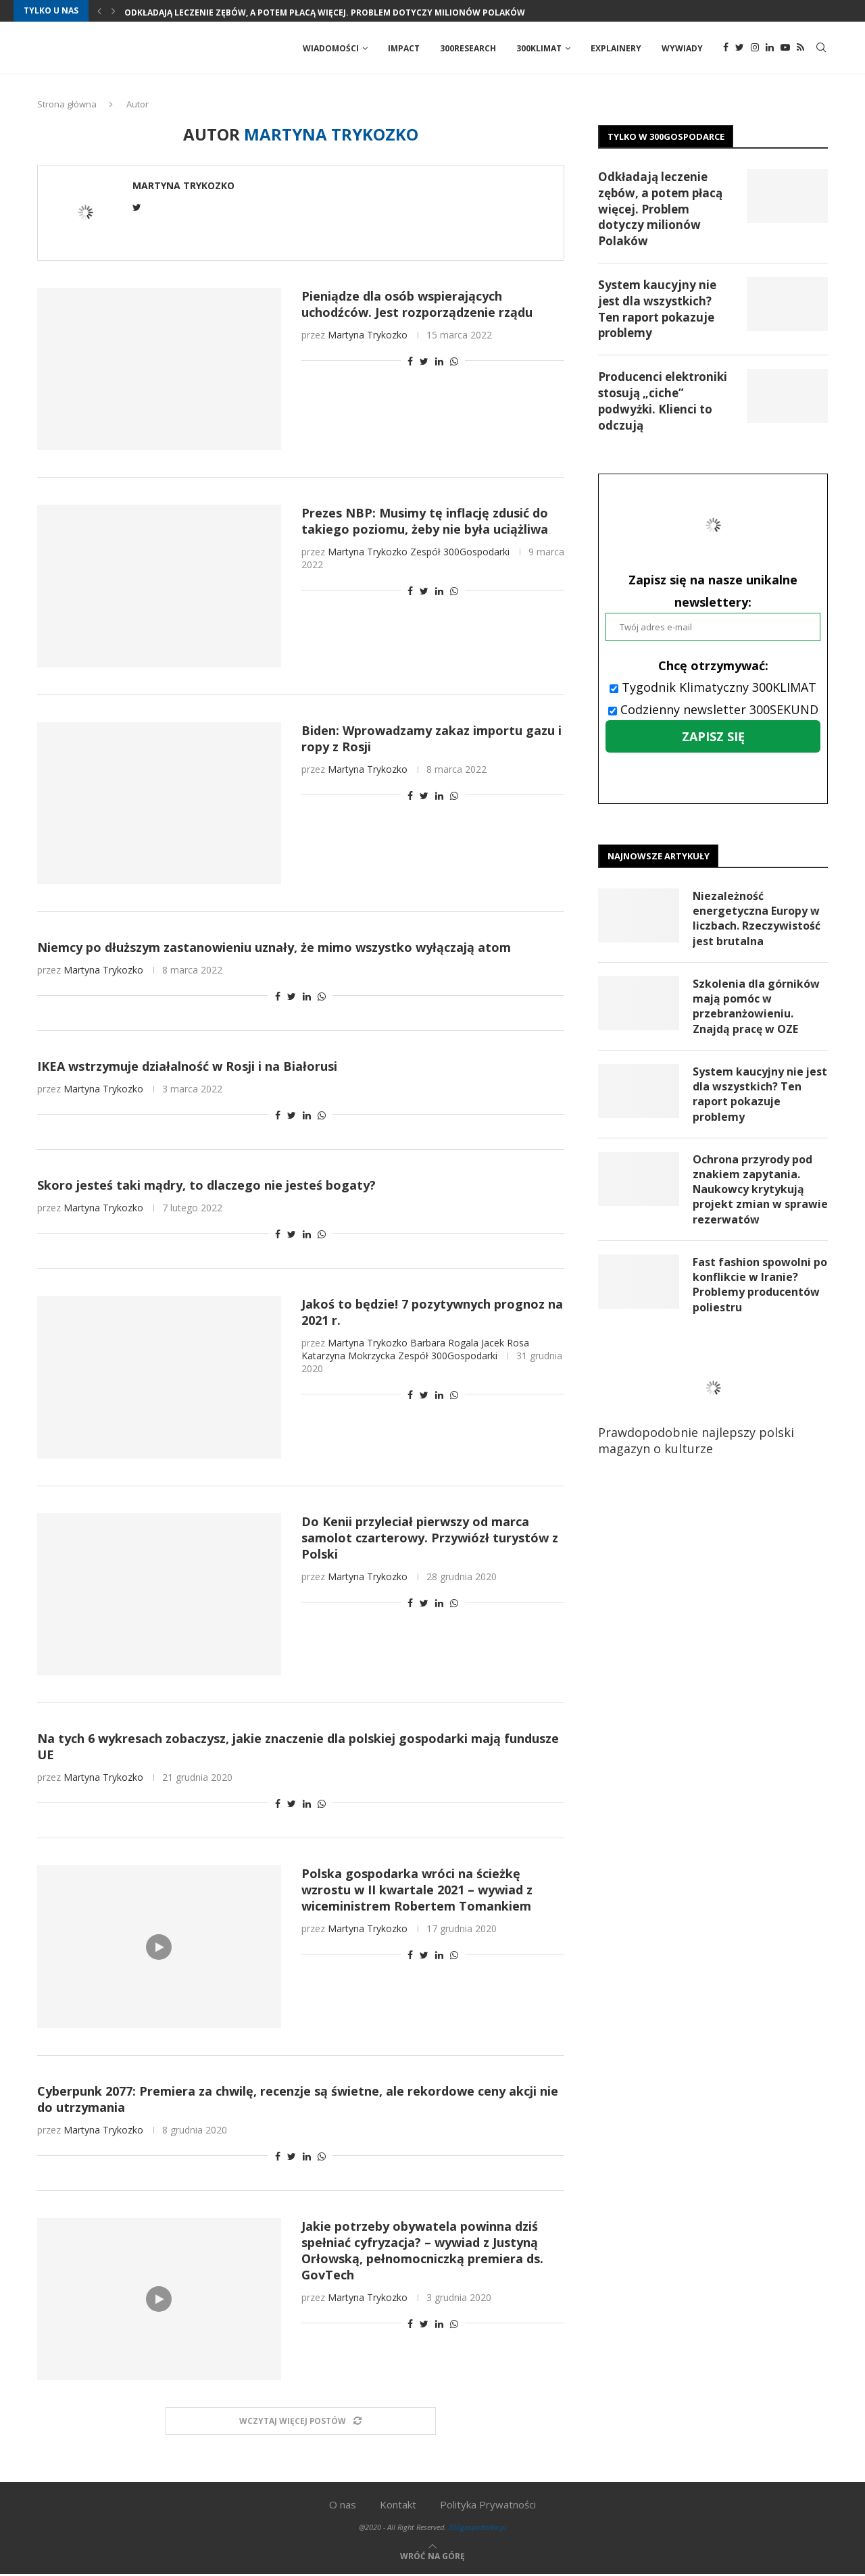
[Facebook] (725, 48)
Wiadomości (331, 48)
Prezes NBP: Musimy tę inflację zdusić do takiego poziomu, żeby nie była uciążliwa (424, 522)
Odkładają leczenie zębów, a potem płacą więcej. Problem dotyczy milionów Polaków (324, 12)
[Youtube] (785, 48)
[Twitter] (739, 48)
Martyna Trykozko (183, 186)
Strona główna (67, 105)
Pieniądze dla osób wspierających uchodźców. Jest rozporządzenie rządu (417, 305)
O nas (342, 2505)
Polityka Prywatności (488, 2505)
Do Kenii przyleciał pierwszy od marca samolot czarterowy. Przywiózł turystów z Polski (429, 1539)
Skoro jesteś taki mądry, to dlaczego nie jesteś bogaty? (206, 1186)
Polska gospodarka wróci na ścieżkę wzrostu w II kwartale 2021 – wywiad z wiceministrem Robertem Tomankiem (417, 1891)
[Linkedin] (770, 48)
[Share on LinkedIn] (439, 362)
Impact (404, 48)
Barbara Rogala (444, 1344)
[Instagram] (755, 48)
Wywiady (682, 48)
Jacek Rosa (505, 1344)
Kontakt (398, 2505)
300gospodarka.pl (477, 2528)
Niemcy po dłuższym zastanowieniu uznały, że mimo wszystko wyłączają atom (274, 948)
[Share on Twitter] (424, 362)
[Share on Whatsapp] (454, 362)
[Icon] (159, 1948)
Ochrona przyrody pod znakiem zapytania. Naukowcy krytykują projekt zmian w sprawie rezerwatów (752, 1192)
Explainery (616, 48)
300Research (468, 48)
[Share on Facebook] (410, 362)
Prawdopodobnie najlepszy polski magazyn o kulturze (706, 1409)
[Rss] (800, 48)
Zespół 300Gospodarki (460, 553)
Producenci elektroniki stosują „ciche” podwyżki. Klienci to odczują (662, 402)
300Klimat (539, 48)
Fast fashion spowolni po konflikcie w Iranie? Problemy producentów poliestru (760, 1288)
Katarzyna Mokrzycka (348, 1356)
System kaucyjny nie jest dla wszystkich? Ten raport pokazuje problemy (657, 310)
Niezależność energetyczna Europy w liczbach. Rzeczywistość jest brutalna (756, 920)
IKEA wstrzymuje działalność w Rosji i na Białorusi (187, 1067)
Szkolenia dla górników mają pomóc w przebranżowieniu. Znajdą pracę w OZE (756, 1008)
